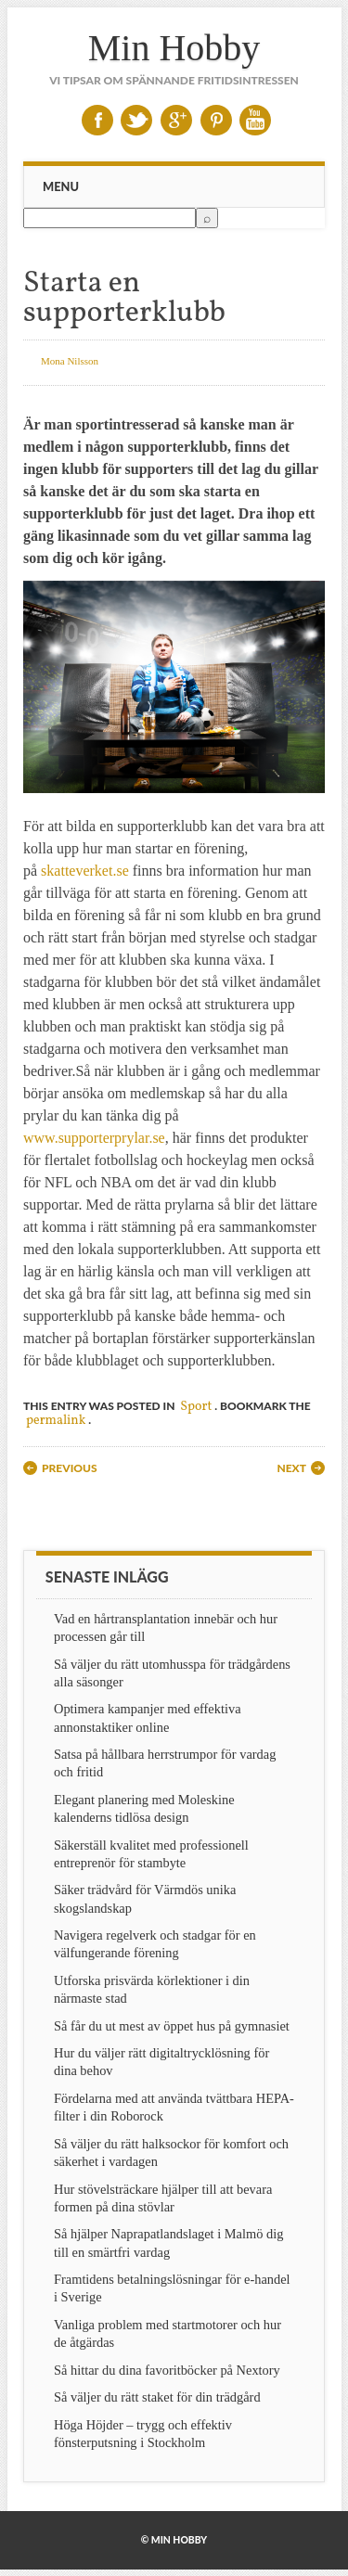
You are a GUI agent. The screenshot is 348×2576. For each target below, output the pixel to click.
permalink (55, 1420)
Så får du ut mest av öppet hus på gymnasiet (172, 2026)
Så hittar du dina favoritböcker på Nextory (167, 2370)
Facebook (97, 120)
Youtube (255, 120)
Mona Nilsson (69, 360)
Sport (196, 1407)
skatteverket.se (85, 870)
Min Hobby (174, 48)
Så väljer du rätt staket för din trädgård (157, 2397)
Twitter (136, 120)
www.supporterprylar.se (94, 1138)
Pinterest (216, 120)
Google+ (176, 120)
